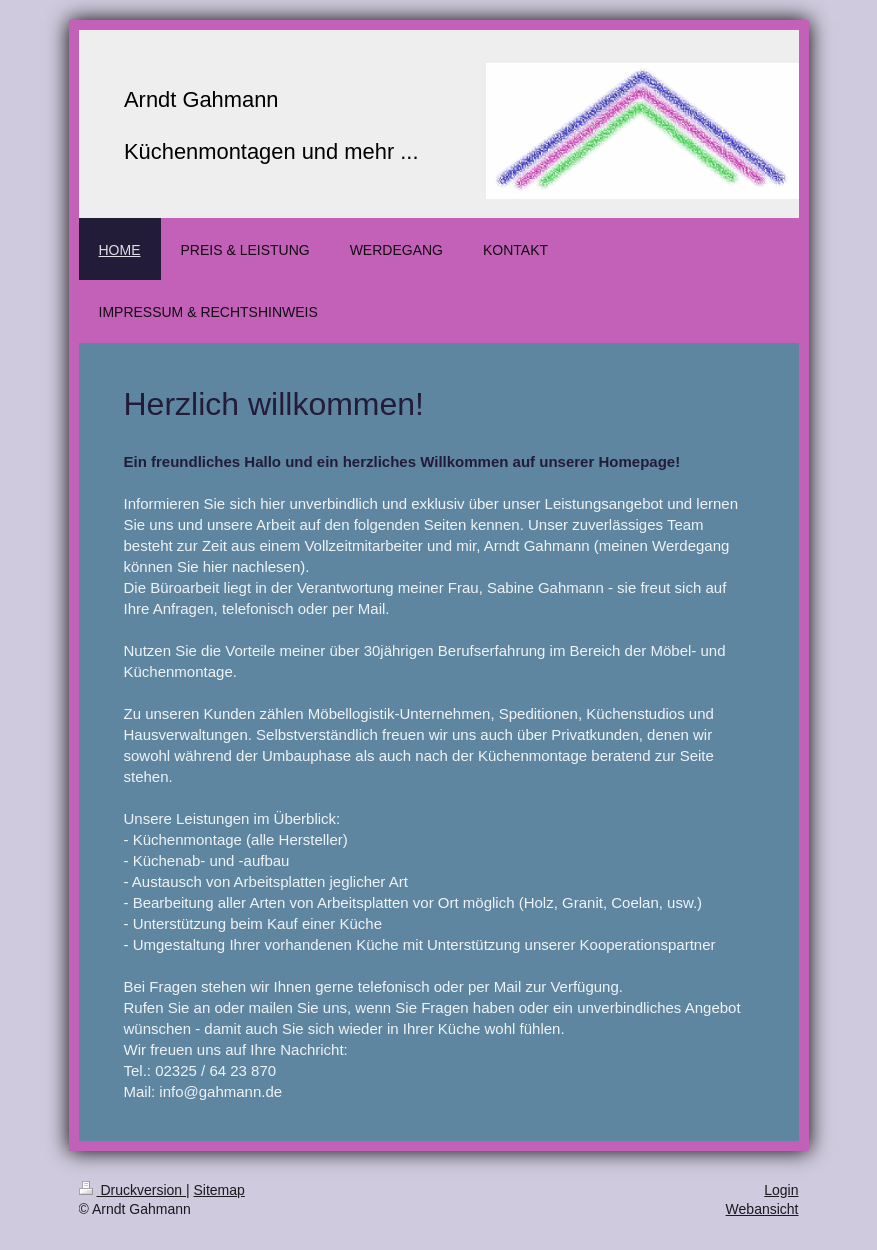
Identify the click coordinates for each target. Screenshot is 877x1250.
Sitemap (219, 1190)
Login (781, 1190)
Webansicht (762, 1209)
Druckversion (132, 1190)
